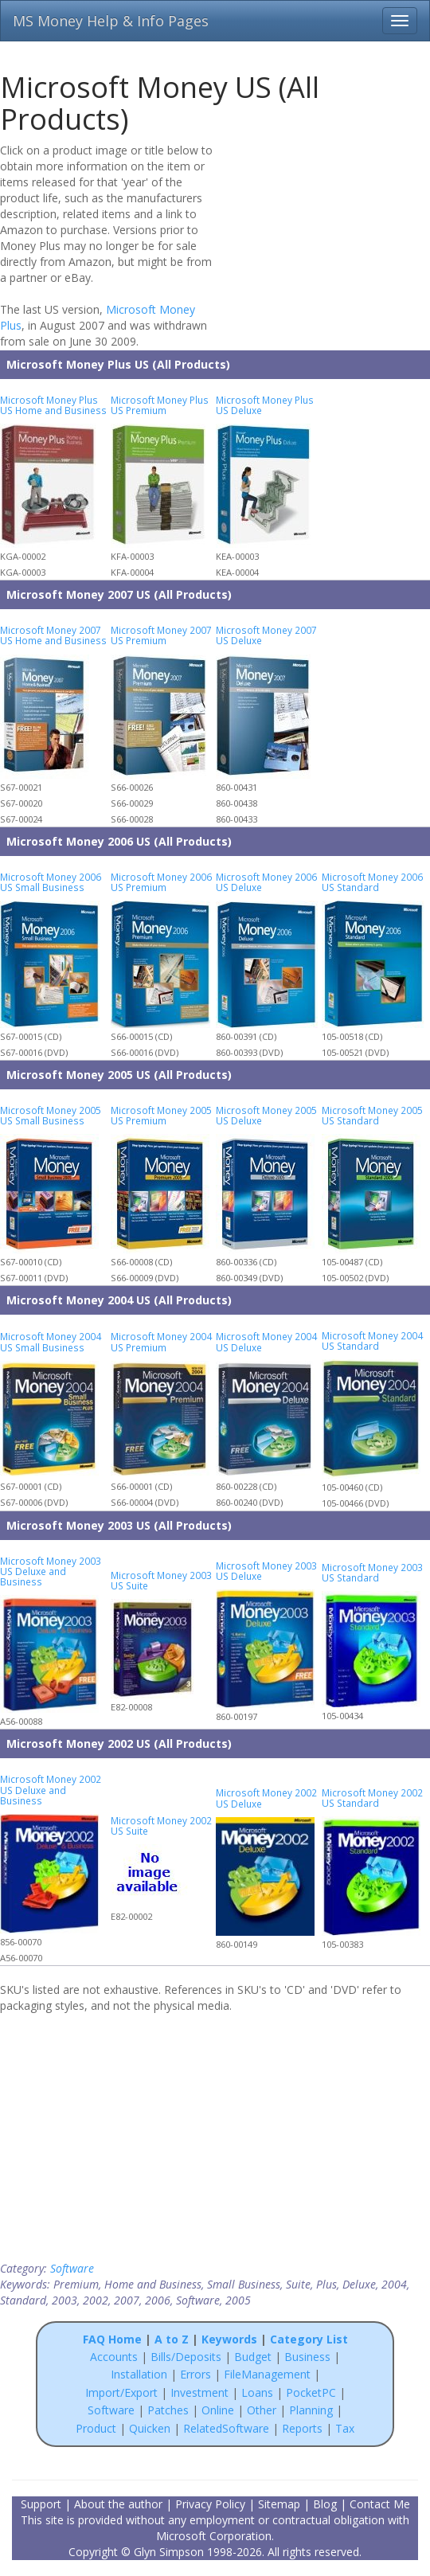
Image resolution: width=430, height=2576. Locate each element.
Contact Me (380, 2504)
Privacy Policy (210, 2504)
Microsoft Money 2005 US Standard (372, 1115)
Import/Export (121, 2392)
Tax (344, 2428)
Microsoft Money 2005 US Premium (161, 1115)
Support (41, 2504)
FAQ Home (112, 2339)
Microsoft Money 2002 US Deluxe (266, 1797)
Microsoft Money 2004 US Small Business (50, 1341)
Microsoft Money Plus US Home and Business (53, 404)
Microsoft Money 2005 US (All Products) (119, 1074)
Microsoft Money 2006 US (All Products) (119, 841)
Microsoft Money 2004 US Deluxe (266, 1341)
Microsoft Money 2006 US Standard (372, 881)
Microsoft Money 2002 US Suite (161, 1825)
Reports (302, 2428)
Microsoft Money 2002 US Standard (372, 1797)
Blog (325, 2504)
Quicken (149, 2428)
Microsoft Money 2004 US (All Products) (119, 1300)
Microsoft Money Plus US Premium (160, 404)
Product (96, 2428)
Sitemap (279, 2504)
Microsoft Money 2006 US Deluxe (266, 881)
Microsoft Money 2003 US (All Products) (119, 1525)
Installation (140, 2374)
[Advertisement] (328, 244)
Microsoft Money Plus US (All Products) (118, 364)
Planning (311, 2410)
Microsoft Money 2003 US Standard (372, 1572)
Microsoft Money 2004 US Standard (372, 1340)
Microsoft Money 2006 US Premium (161, 881)
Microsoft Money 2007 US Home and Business (53, 635)
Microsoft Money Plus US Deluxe (265, 404)
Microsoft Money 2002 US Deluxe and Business (50, 1789)
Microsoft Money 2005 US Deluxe (266, 1115)
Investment (199, 2392)
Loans (257, 2392)
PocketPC (311, 2392)
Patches (168, 2410)
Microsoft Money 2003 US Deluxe (266, 1570)
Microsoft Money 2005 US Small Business (50, 1115)
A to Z (171, 2339)
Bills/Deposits (185, 2356)
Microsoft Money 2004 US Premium (161, 1341)
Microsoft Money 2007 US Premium (161, 635)
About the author (118, 2504)
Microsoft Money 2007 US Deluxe (266, 635)
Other (261, 2410)
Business (309, 2356)
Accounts (114, 2356)
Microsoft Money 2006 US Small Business (50, 881)
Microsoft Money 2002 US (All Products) (119, 1743)
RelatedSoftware (226, 2428)
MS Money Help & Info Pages (111, 20)
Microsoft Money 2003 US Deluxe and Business (50, 1571)
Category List (309, 2339)
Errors (197, 2374)
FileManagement (267, 2374)
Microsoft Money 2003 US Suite (161, 1580)
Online (217, 2410)
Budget (253, 2356)
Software (72, 2268)
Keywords (229, 2339)
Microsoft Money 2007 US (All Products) (119, 594)
